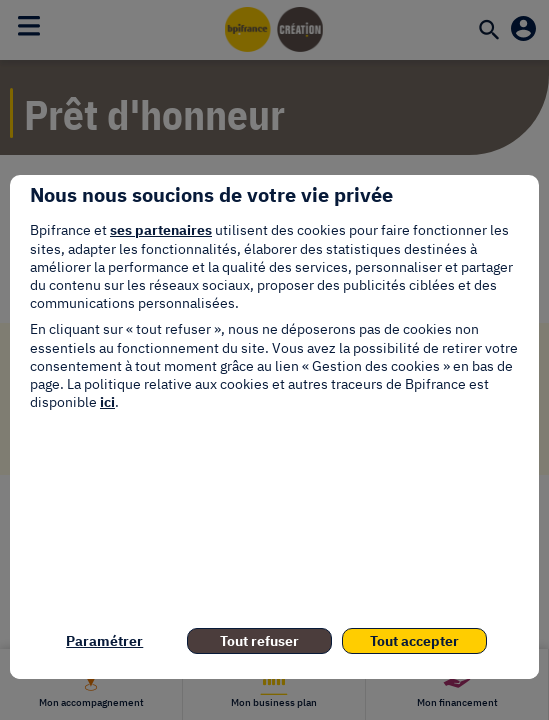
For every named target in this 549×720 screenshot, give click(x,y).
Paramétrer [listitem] (104, 641)
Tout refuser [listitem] (259, 641)
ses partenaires (161, 230)
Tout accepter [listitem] (414, 641)
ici (107, 402)
